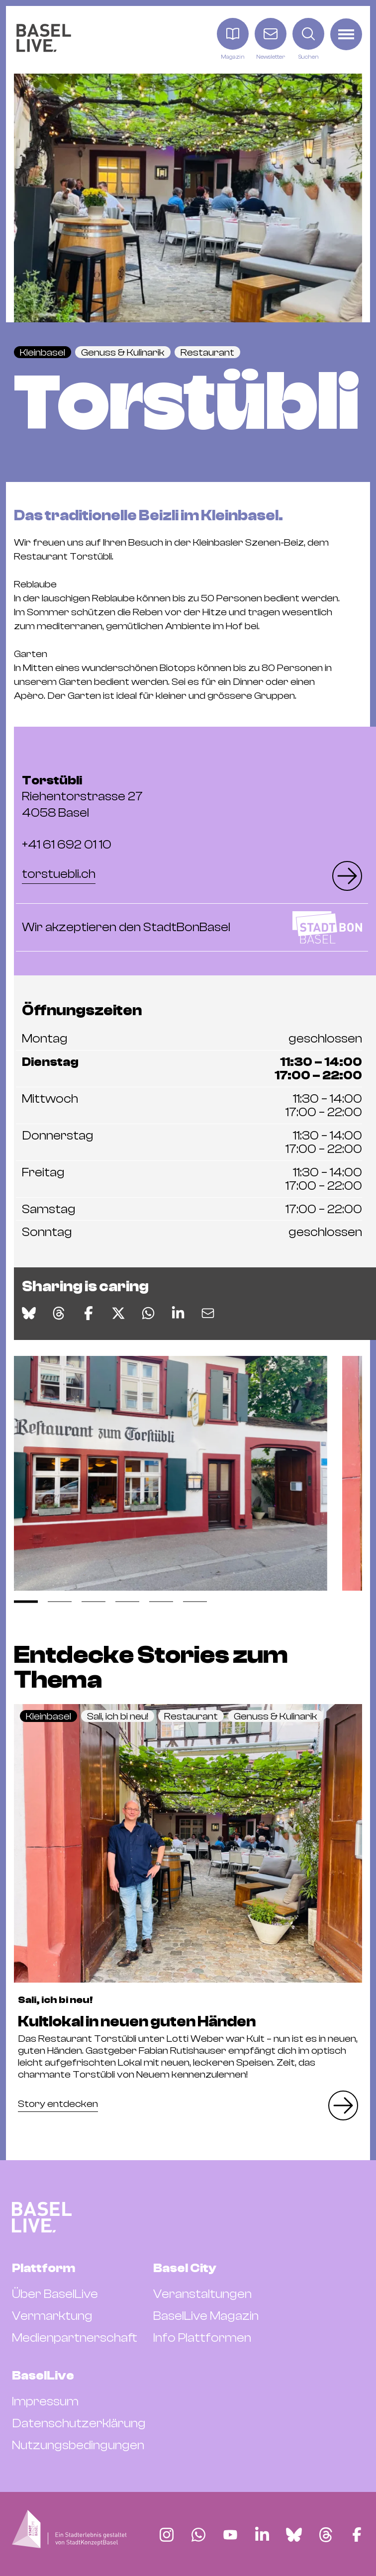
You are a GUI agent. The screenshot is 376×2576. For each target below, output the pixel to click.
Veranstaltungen (202, 2294)
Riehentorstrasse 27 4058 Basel (82, 796)
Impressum (45, 2401)
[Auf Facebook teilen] (88, 1313)
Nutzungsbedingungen (78, 2445)
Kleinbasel (42, 352)
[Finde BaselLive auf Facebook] (357, 2535)
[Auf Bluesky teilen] (29, 1313)
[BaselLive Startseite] (44, 39)
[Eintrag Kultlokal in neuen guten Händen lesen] (188, 1843)
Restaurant (207, 352)
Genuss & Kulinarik (123, 352)
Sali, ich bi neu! (117, 1716)
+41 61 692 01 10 (66, 845)
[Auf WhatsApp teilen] (148, 1313)
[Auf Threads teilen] (59, 1313)
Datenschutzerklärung (79, 2423)
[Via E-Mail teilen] (208, 1313)
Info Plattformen (202, 2338)
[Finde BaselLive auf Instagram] (167, 2535)
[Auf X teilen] (118, 1313)
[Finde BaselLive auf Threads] (326, 2535)
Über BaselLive (55, 2294)
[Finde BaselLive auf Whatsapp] (198, 2535)
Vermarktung (52, 2316)
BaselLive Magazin (206, 2316)
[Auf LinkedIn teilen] (178, 1313)
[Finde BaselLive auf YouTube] (230, 2535)
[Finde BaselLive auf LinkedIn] (262, 2535)
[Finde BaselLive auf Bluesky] (294, 2535)
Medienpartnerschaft (74, 2338)
